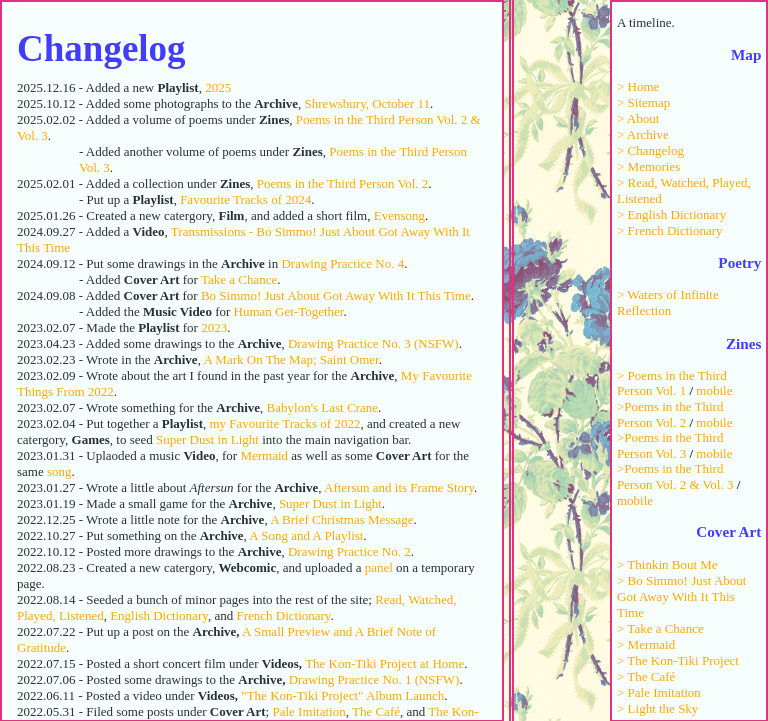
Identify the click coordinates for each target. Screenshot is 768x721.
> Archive (643, 134)
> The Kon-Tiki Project (678, 660)
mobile (714, 390)
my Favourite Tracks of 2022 (284, 423)
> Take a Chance (660, 628)
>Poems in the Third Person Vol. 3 (670, 445)
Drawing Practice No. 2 (349, 551)
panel (379, 567)
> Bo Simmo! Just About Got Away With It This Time (681, 596)
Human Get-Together (289, 311)
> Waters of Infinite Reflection (668, 302)
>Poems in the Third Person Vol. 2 (670, 414)
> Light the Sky (657, 708)
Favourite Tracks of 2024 (245, 199)
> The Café (646, 676)
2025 (218, 87)
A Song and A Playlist (306, 535)
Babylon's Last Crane (322, 407)
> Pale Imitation (659, 692)
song (59, 471)
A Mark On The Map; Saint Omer (290, 359)
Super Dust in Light (207, 439)
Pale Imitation (308, 711)
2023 (214, 327)
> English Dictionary (671, 214)
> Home (638, 86)
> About (638, 118)
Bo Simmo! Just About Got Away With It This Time (336, 295)
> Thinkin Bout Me (667, 564)
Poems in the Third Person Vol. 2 (343, 183)
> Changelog (650, 150)
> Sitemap (643, 102)
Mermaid (264, 455)
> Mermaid (646, 644)
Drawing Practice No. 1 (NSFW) (374, 679)
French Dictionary (283, 615)
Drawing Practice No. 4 (342, 263)
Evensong (399, 215)
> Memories (648, 166)
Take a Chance (239, 279)
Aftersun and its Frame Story (399, 487)
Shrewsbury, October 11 (367, 103)
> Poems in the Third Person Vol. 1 (672, 383)
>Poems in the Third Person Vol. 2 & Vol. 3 (675, 476)
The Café (376, 711)
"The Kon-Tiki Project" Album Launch (342, 695)
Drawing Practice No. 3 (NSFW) (373, 343)
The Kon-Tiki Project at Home (384, 663)
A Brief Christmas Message (341, 519)
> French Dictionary (670, 230)
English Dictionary (159, 615)
